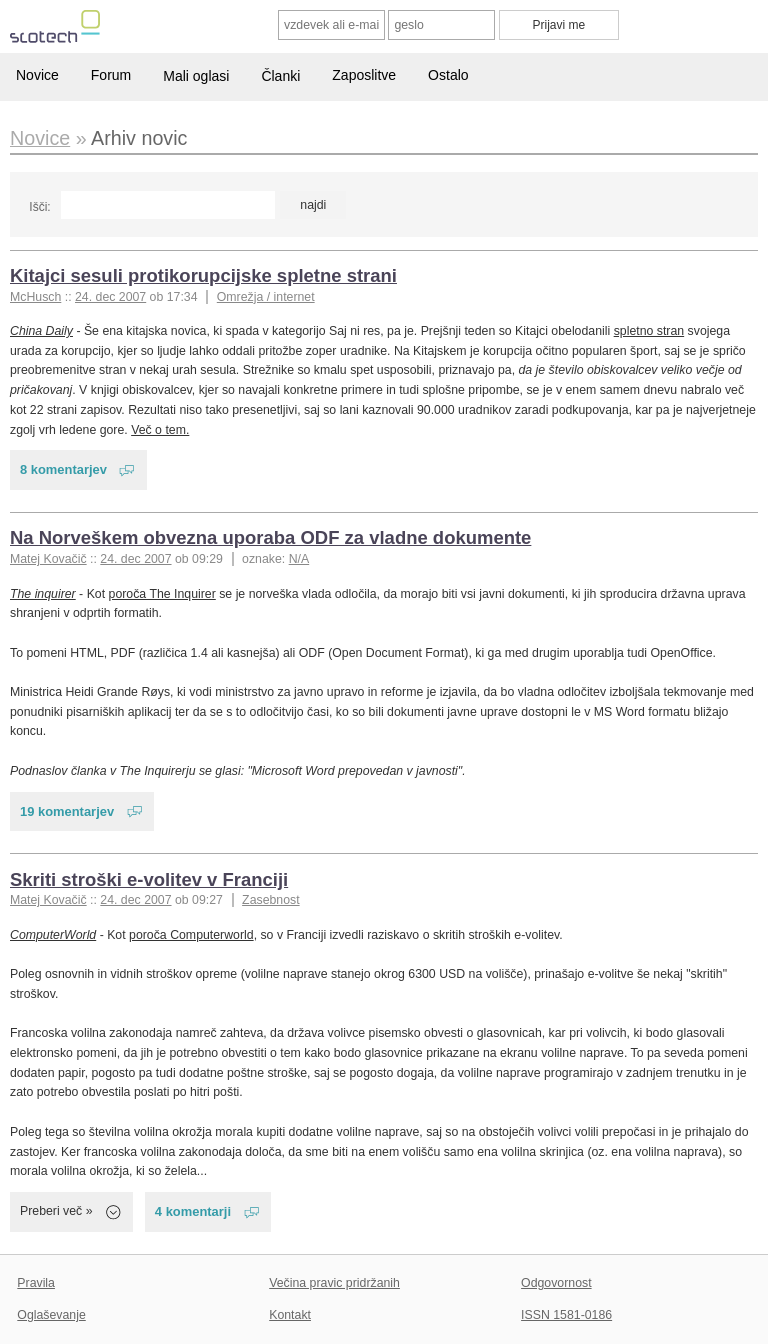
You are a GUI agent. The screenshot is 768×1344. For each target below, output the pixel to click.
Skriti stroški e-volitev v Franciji (149, 879)
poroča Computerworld (191, 935)
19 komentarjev (67, 811)
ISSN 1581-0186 (566, 1315)
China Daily (41, 331)
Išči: (39, 207)
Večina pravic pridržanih (334, 1283)
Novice (37, 75)
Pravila (36, 1283)
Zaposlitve (364, 75)
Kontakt (290, 1315)
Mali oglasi (196, 76)
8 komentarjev (63, 469)
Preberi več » (56, 1211)
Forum (111, 75)
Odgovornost (556, 1283)
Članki (280, 76)
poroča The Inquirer (162, 594)
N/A (299, 559)
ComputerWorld (53, 935)
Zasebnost (271, 900)
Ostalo (448, 75)
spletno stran (649, 331)
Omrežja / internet (266, 297)
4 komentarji (193, 1211)
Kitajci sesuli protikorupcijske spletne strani (203, 275)
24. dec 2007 (110, 297)
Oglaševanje (51, 1315)
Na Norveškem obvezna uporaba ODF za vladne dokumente (270, 537)
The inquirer (43, 594)
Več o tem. (160, 430)
